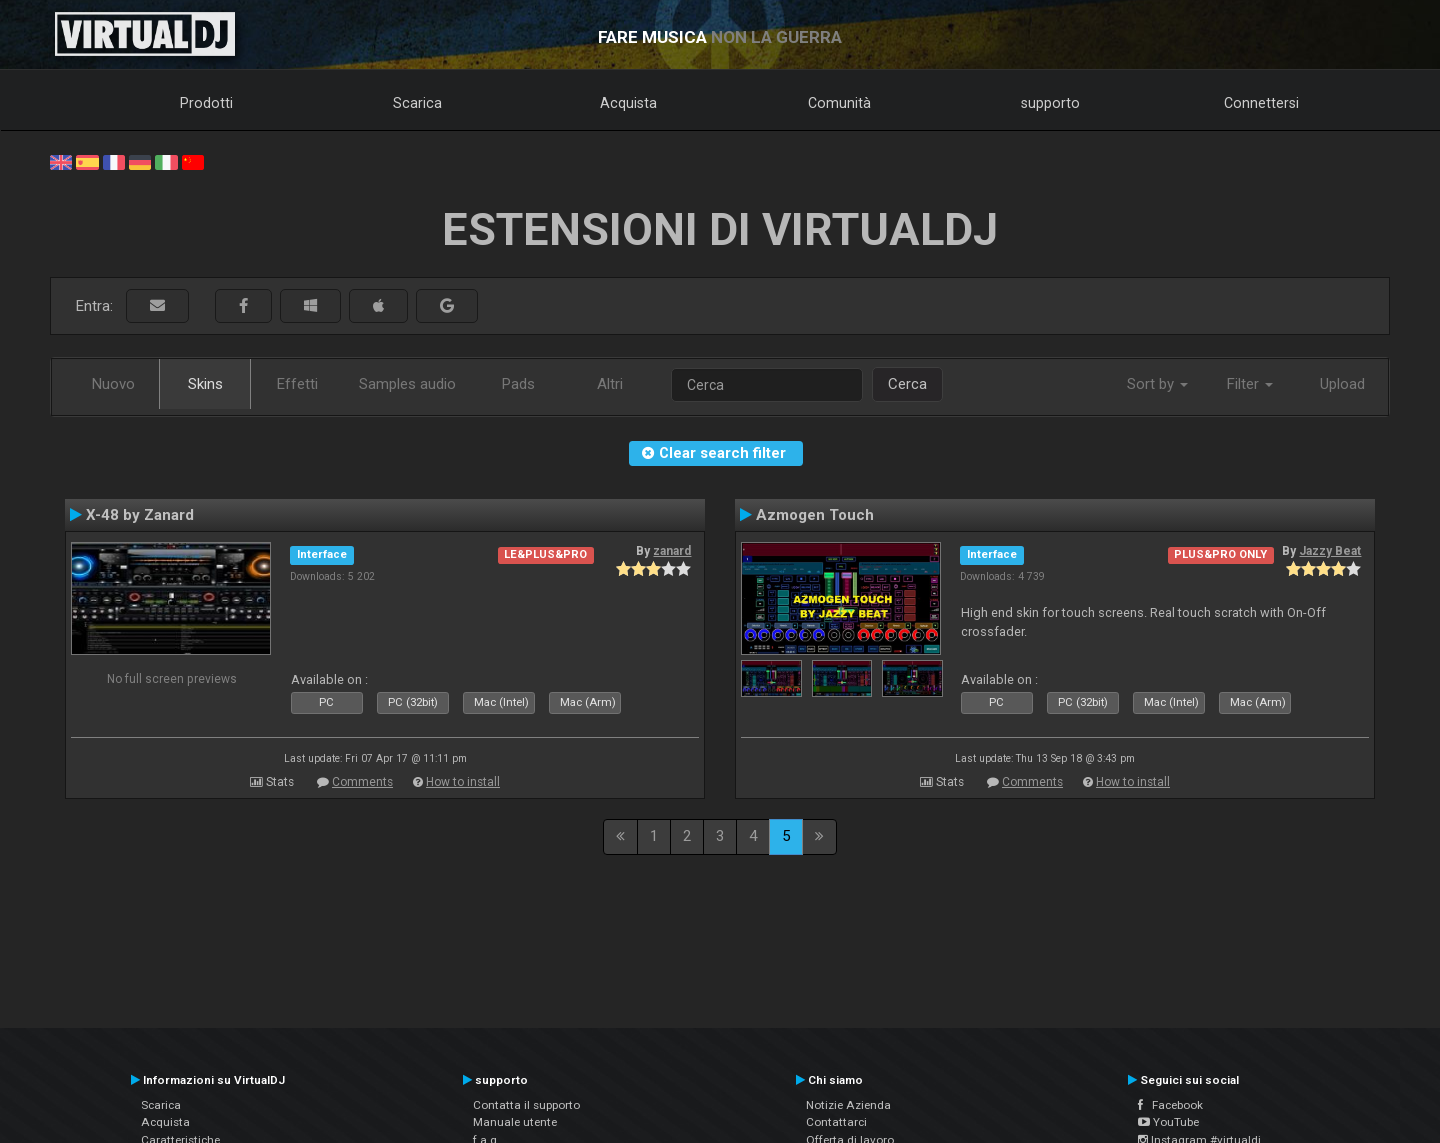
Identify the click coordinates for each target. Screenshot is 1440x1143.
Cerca (907, 384)
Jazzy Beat (1330, 551)
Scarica (417, 103)
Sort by (1157, 384)
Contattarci (836, 1122)
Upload (1342, 384)
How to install (463, 782)
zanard (672, 551)
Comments (362, 782)
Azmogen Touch (815, 515)
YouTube (1168, 1122)
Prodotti (206, 103)
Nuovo (113, 384)
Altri (610, 384)
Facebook (1170, 1105)
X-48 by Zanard (140, 515)
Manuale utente (515, 1122)
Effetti (297, 384)
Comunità (839, 103)
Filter (1250, 384)
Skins (205, 384)
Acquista (628, 103)
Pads (518, 384)
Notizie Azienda (848, 1105)
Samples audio (407, 384)
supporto (1050, 103)
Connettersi (1261, 103)
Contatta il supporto (526, 1105)
